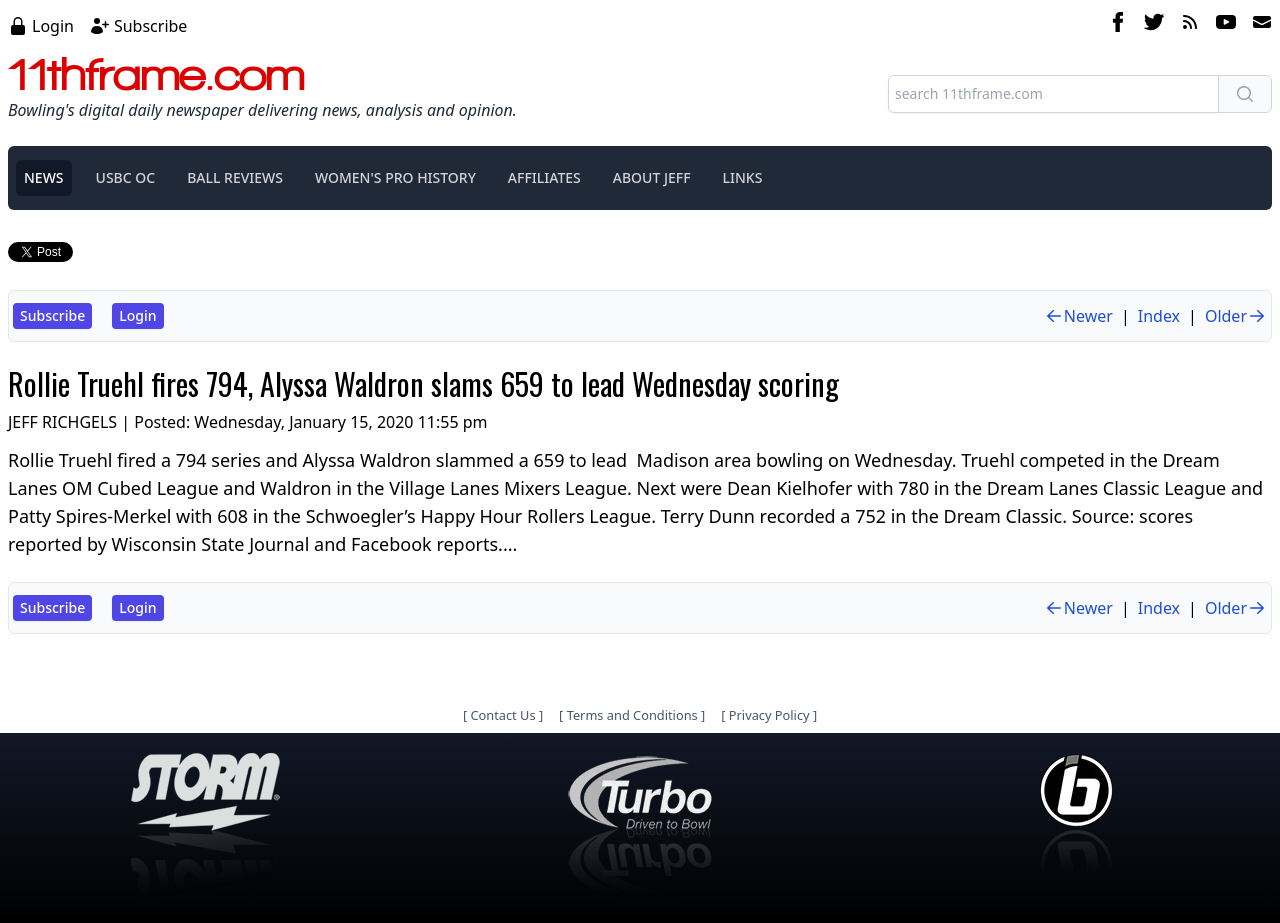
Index (1159, 316)
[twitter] (1154, 25)
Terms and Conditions (632, 715)
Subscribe (150, 26)
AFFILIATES (544, 177)
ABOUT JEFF (652, 177)
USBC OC (126, 177)
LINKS (743, 177)
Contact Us (502, 715)
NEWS (44, 177)
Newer (1078, 316)
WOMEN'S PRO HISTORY (395, 177)
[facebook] (1118, 25)
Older (1236, 316)
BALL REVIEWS (235, 177)
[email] (1258, 25)
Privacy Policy (769, 715)
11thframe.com (156, 74)
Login (53, 26)
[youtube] (1226, 25)
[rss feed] (1190, 25)
